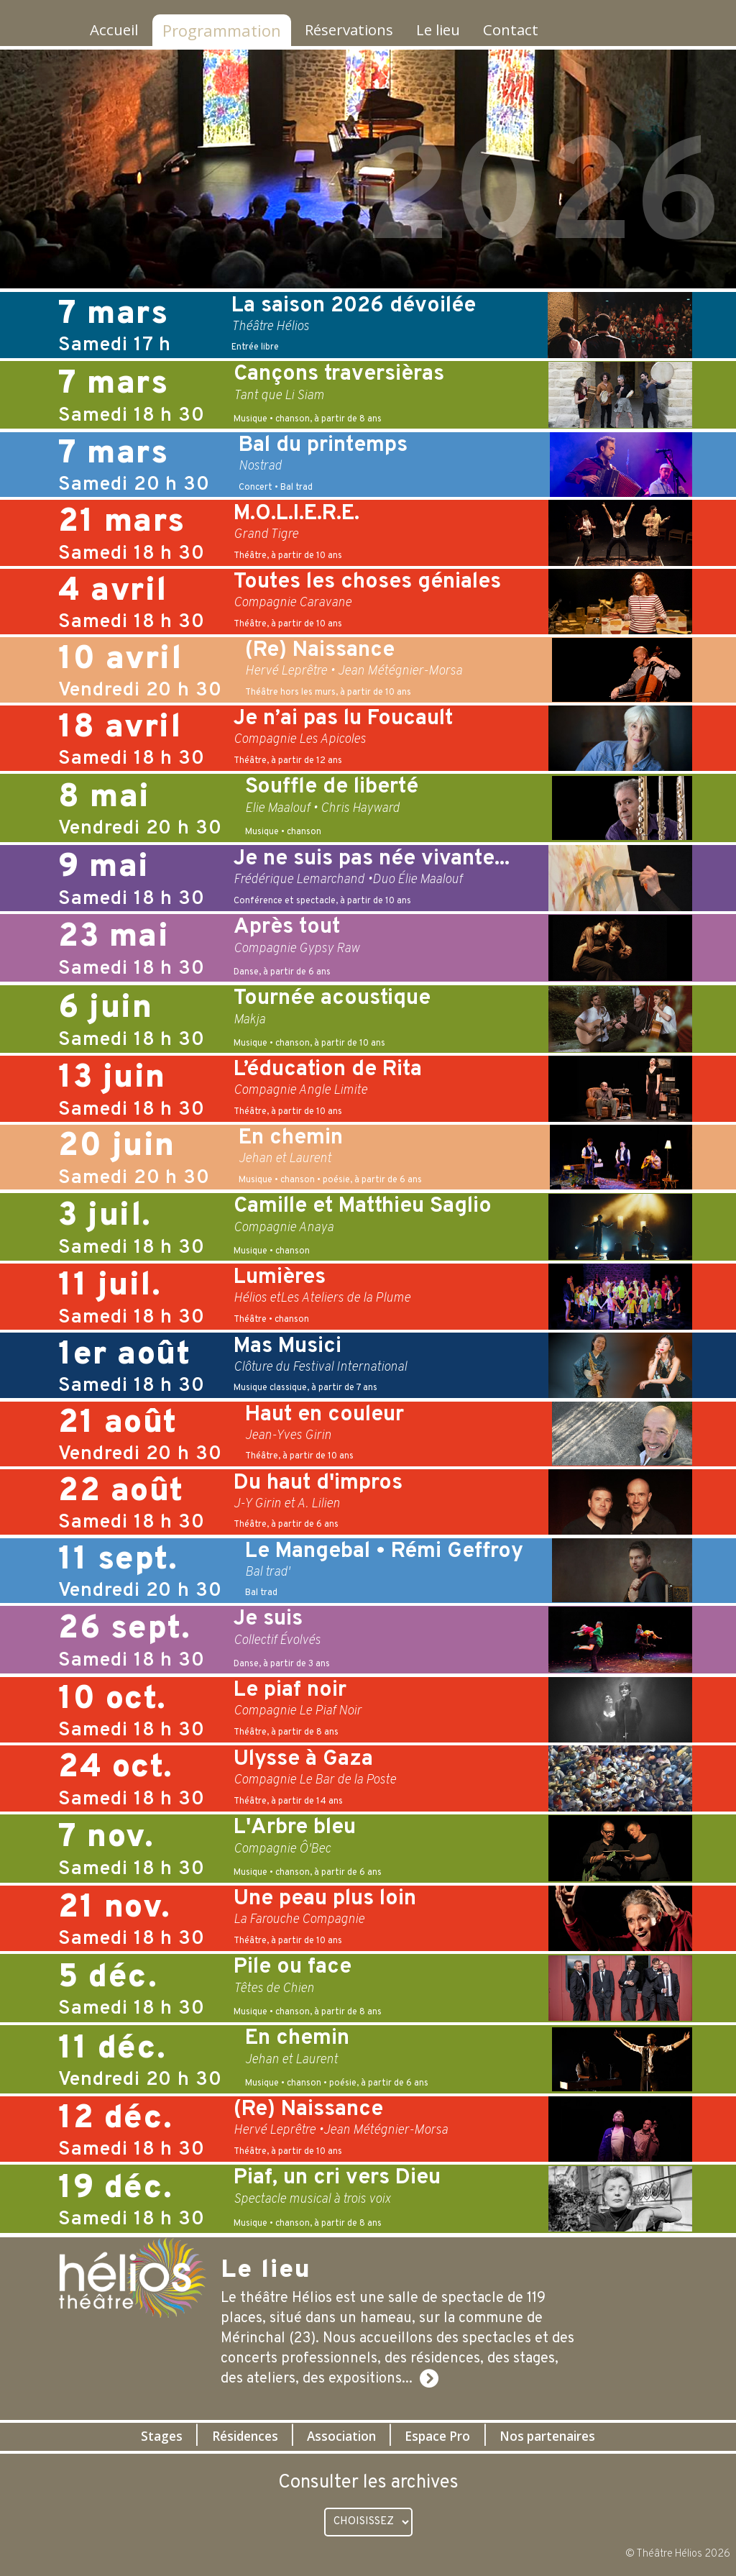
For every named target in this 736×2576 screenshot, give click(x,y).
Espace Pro (443, 2436)
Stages (145, 2436)
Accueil (111, 30)
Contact (527, 30)
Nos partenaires (562, 2436)
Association (339, 2436)
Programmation (220, 30)
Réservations (352, 30)
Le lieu (449, 30)
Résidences (235, 2436)
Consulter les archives (368, 2483)
